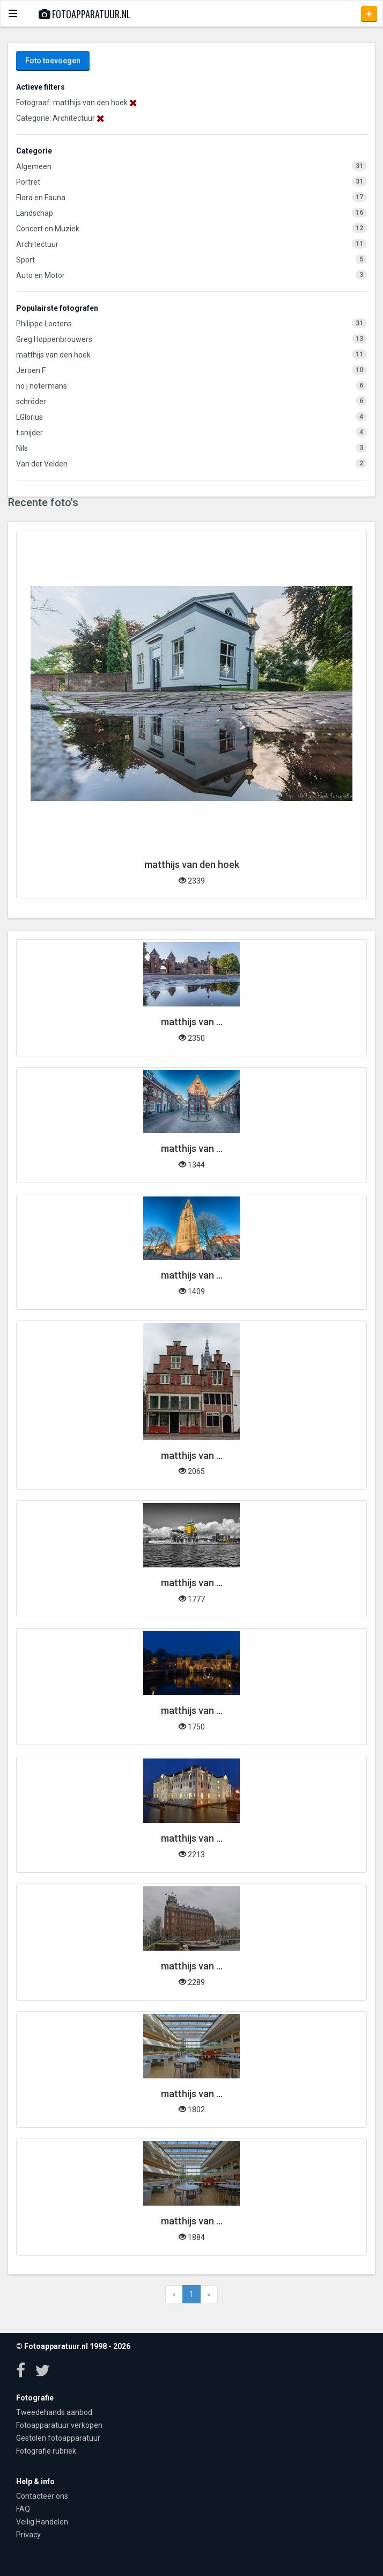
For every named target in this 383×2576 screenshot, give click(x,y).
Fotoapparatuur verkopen (59, 2425)
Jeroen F (31, 370)
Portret (28, 182)
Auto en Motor (40, 275)
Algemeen (33, 166)
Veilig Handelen (42, 2521)
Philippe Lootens (44, 323)
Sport (25, 260)
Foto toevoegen (52, 60)
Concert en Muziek (47, 228)
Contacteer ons (42, 2496)
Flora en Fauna (40, 197)
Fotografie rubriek (46, 2451)
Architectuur (37, 244)
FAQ (23, 2509)
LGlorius (29, 417)
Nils (22, 448)
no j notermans (41, 386)
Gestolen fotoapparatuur (58, 2438)
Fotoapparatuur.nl (85, 14)
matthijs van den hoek (53, 355)
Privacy (28, 2534)
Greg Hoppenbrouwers (54, 339)
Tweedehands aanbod (54, 2412)
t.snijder (29, 432)
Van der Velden (42, 463)
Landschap (34, 213)
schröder (31, 401)
